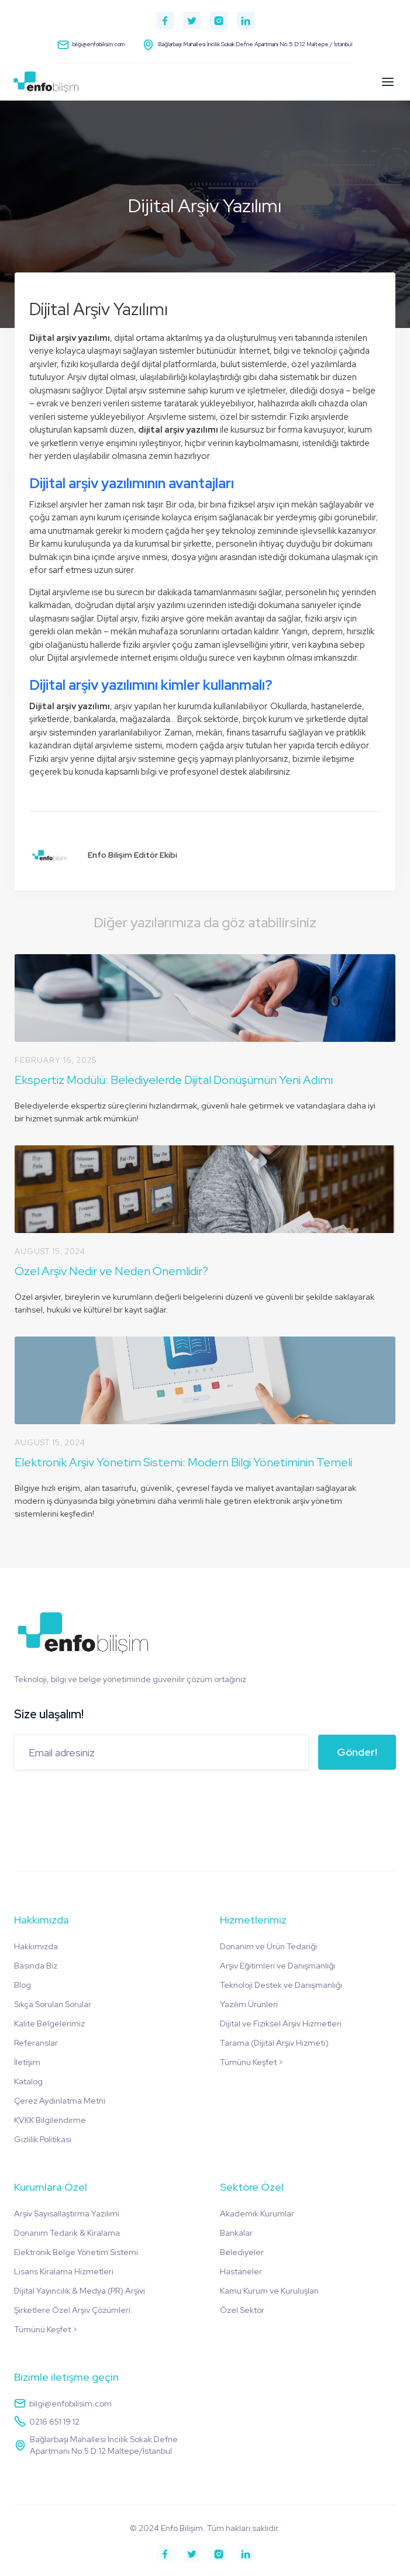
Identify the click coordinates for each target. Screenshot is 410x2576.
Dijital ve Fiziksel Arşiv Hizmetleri (281, 2023)
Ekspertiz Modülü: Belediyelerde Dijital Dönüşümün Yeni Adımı (174, 1079)
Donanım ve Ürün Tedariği (268, 1946)
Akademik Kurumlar (257, 2213)
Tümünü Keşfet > (251, 2062)
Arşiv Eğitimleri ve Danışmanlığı (277, 1965)
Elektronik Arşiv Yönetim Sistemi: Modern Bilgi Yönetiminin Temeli (183, 1462)
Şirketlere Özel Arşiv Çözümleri (72, 2310)
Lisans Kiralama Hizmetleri (63, 2271)
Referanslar (36, 2043)
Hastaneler (241, 2271)
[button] (387, 82)
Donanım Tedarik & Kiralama (67, 2233)
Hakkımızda (36, 1946)
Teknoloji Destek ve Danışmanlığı (281, 1985)
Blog (22, 1985)
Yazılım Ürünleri (249, 2004)
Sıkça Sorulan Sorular (52, 2004)
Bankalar (236, 2233)
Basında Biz (35, 1965)
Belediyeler (242, 2252)
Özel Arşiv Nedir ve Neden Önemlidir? (111, 1271)
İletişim (27, 2062)
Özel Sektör (242, 2310)
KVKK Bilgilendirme (50, 2120)
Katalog (28, 2081)
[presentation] (103, 1802)
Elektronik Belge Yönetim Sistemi (76, 2252)
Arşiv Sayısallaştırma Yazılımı (66, 2213)
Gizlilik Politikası (42, 2139)
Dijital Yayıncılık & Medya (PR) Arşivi (79, 2290)
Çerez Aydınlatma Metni (59, 2100)
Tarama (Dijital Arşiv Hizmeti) (274, 2043)
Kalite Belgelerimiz (49, 2023)
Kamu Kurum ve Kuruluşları (269, 2290)
